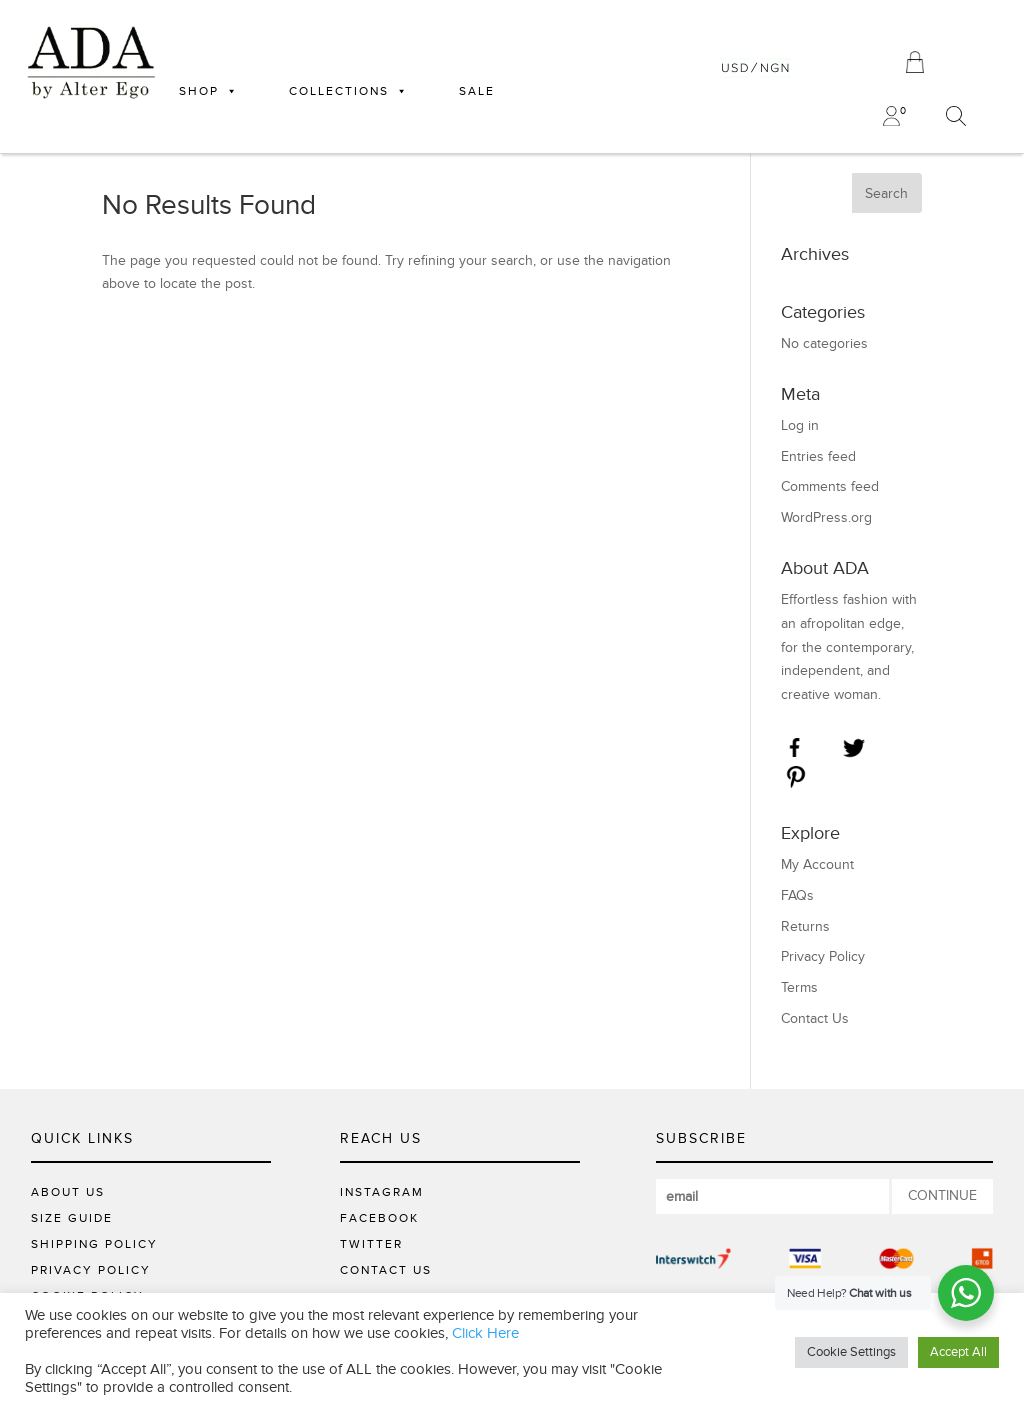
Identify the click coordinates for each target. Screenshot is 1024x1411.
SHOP (209, 91)
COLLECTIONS (349, 91)
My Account (817, 864)
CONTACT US (386, 1270)
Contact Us (815, 1018)
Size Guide (72, 1218)
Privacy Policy (823, 956)
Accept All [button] (958, 1352)
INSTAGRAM (382, 1192)
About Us (68, 1192)
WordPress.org (826, 517)
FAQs (797, 895)
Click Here (485, 1333)
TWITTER (371, 1244)
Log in (800, 425)
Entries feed (818, 456)
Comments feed (830, 486)
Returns (805, 926)
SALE (477, 91)
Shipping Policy (94, 1244)
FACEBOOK (379, 1218)
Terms (799, 987)
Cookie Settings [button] (851, 1352)
